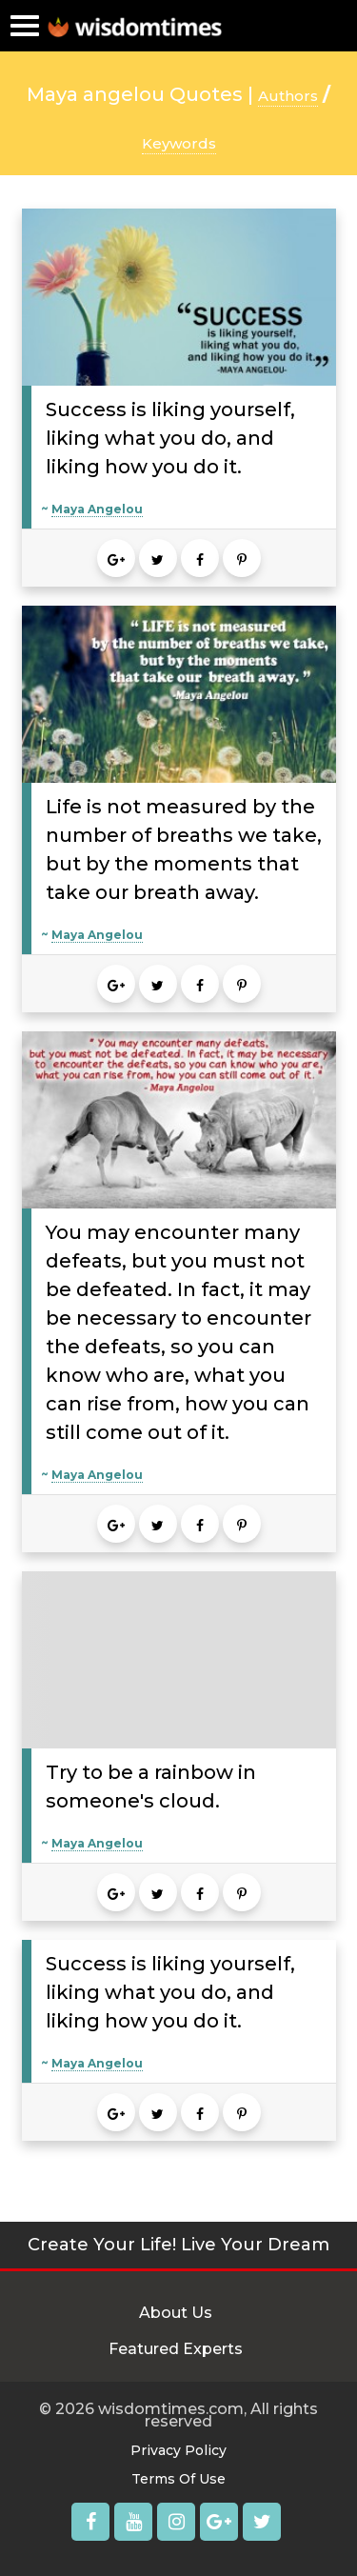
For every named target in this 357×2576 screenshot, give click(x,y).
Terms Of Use (178, 2478)
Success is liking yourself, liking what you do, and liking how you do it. (170, 438)
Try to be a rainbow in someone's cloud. (151, 1786)
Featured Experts (176, 2349)
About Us (175, 2313)
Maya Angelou (97, 509)
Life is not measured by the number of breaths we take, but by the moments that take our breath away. (184, 849)
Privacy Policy (178, 2450)
